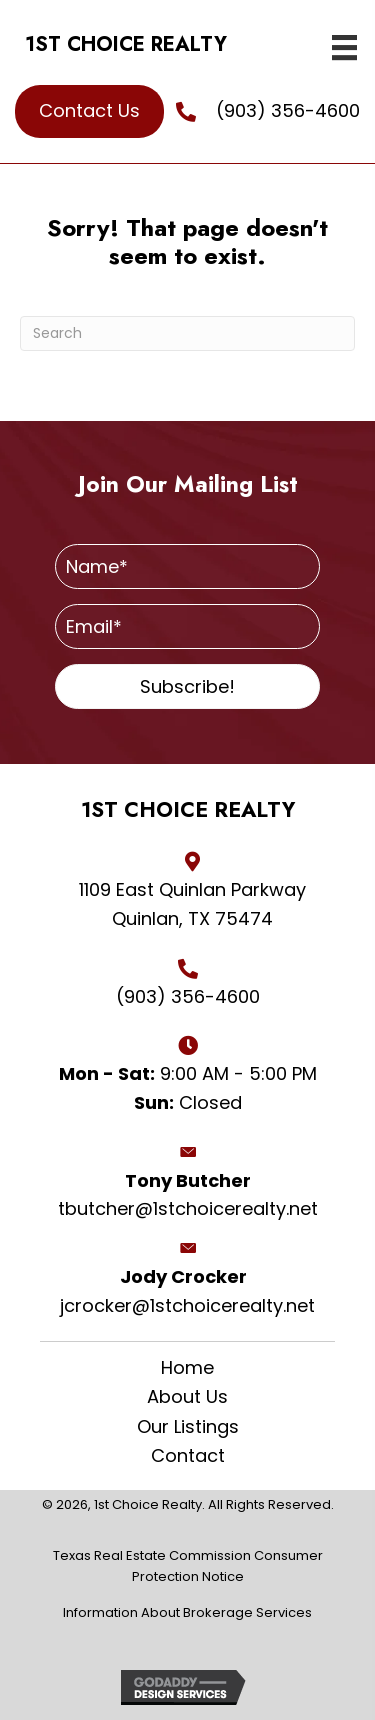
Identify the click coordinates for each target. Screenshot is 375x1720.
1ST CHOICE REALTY (126, 44)
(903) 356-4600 (288, 110)
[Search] (187, 333)
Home (187, 1368)
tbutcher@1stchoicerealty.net (188, 1208)
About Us (187, 1397)
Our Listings (188, 1427)
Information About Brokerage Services (187, 1612)
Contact (188, 1456)
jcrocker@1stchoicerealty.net (187, 1305)
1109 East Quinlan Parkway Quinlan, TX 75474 (192, 904)
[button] (187, 686)
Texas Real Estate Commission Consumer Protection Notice (188, 1566)
